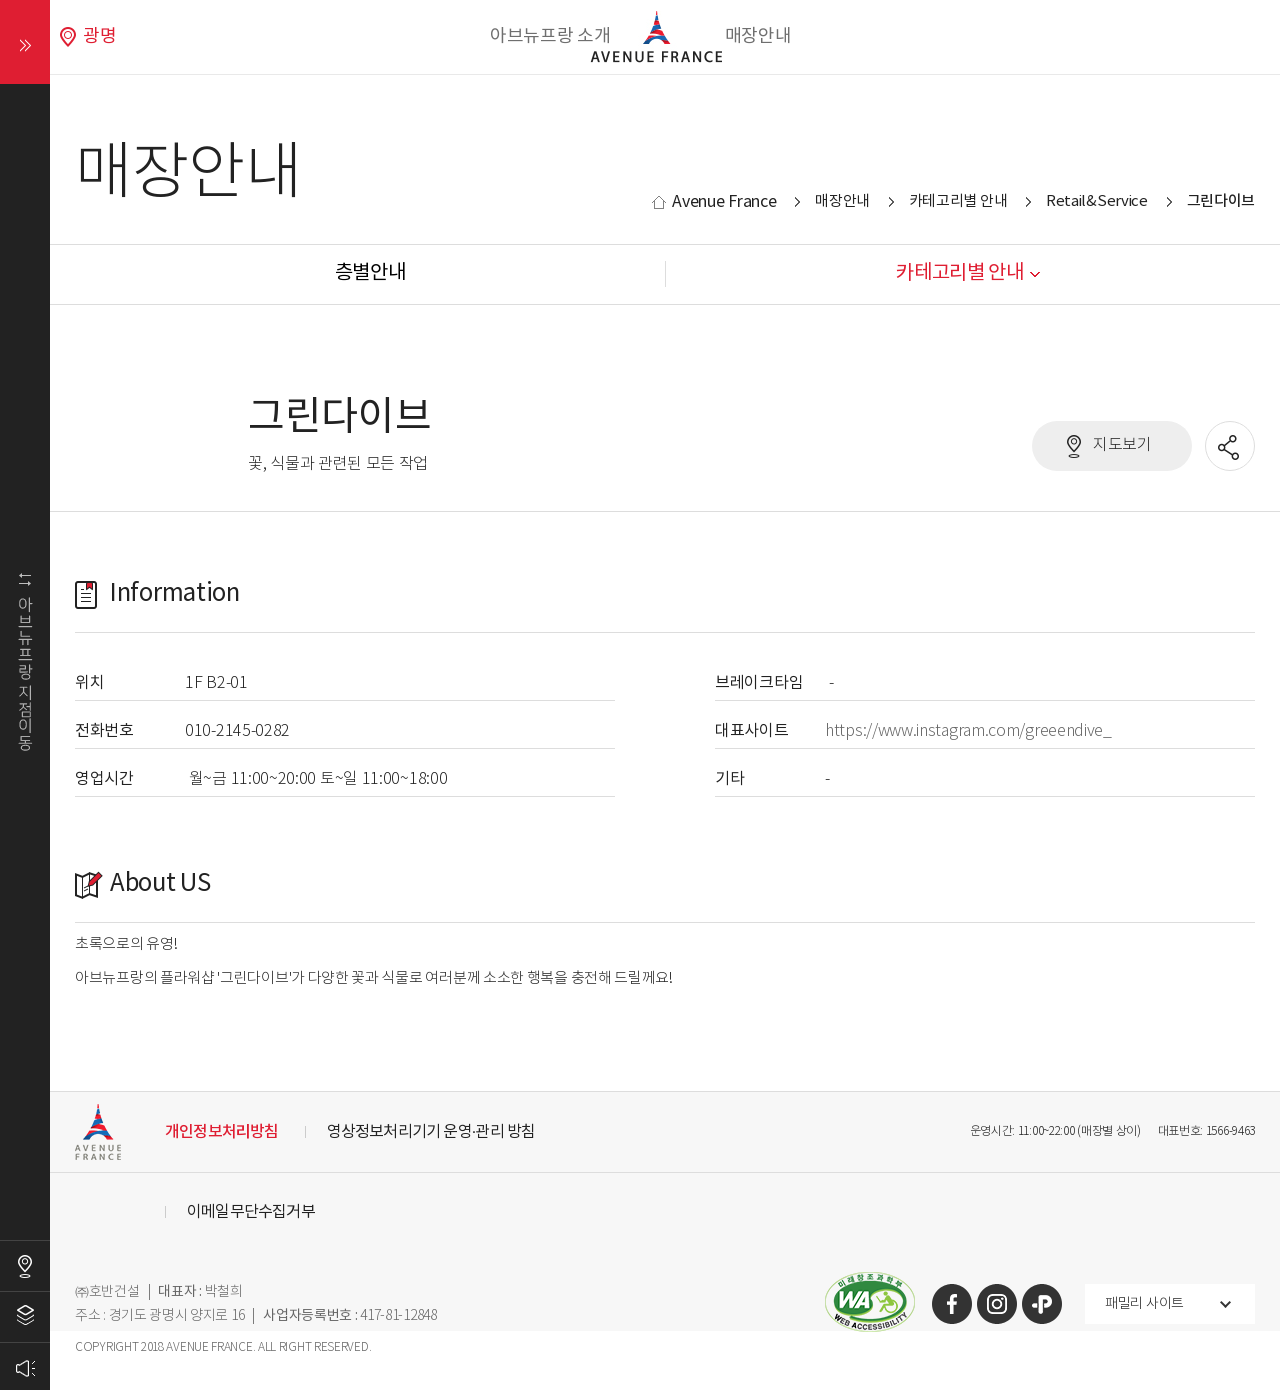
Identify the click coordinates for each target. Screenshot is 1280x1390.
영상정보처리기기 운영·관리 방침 (431, 1132)
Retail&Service (1097, 201)
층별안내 (25, 1317)
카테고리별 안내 (958, 201)
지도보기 (1122, 445)
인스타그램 (997, 1304)
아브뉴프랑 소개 (550, 36)
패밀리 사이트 (1144, 1304)
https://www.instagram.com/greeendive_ (968, 731)
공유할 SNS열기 (1231, 447)
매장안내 (758, 36)
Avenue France (724, 202)
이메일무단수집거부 (251, 1212)
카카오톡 (1042, 1304)
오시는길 (25, 1266)
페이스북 (952, 1304)
